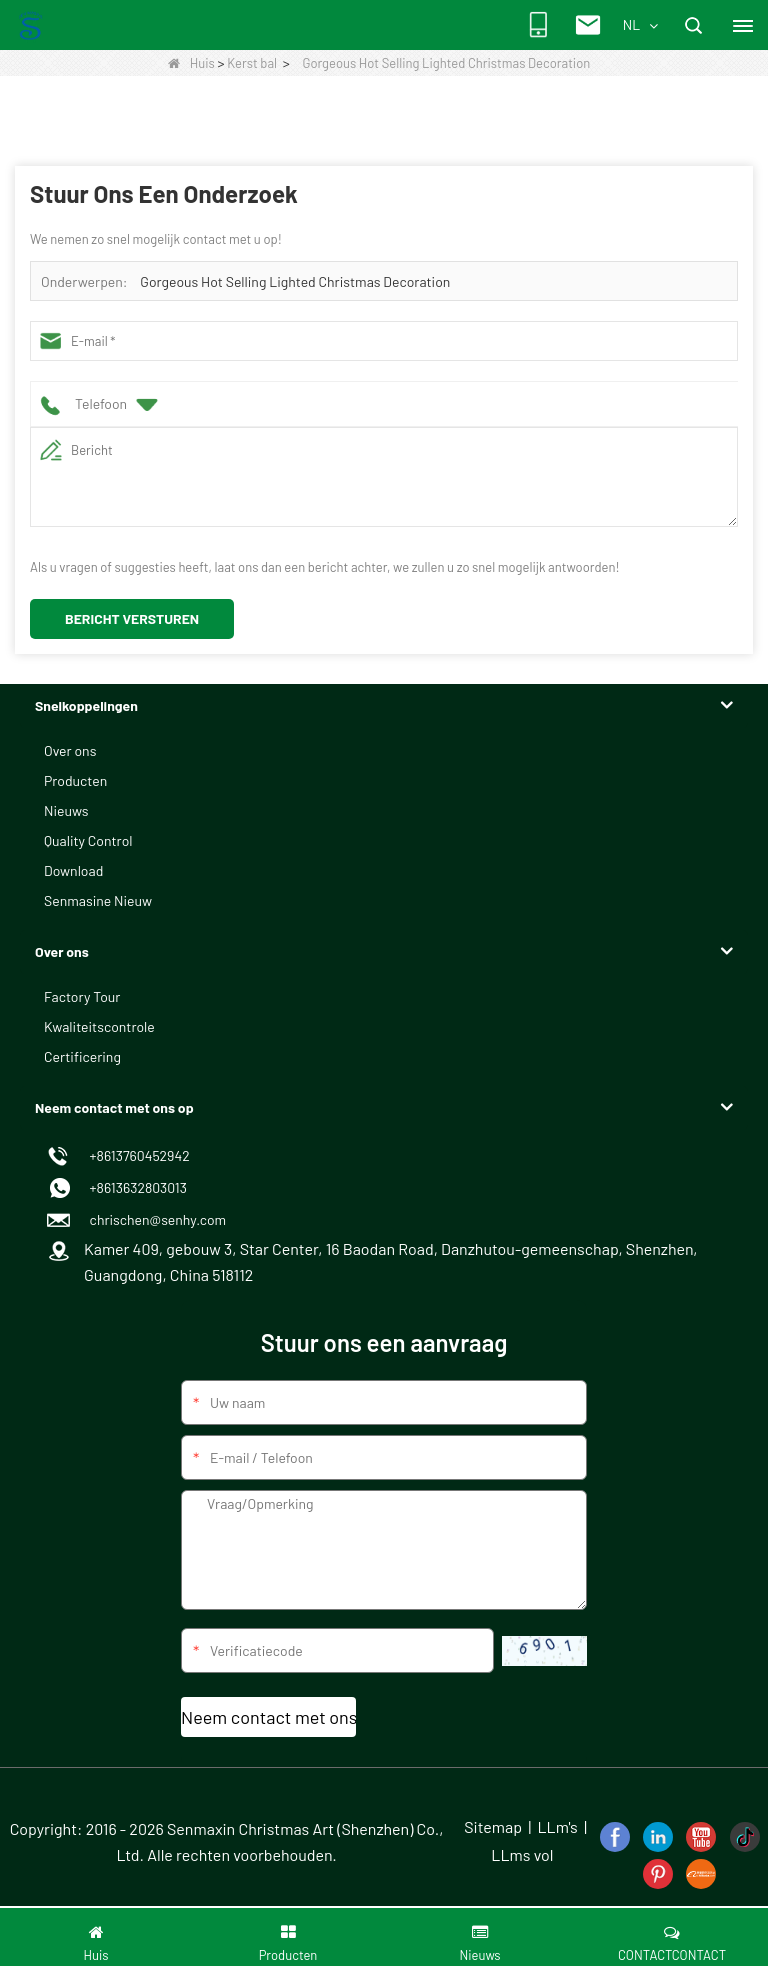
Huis (191, 63)
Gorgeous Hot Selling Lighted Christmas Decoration (295, 281)
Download (73, 870)
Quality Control (88, 840)
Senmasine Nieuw (98, 900)
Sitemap (493, 1826)
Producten (75, 780)
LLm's (557, 1826)
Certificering (82, 1056)
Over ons (70, 750)
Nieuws (66, 810)
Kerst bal (252, 63)
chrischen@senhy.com (155, 1219)
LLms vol (522, 1854)
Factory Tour (82, 996)
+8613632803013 (135, 1187)
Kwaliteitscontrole (99, 1026)
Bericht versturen (132, 618)
